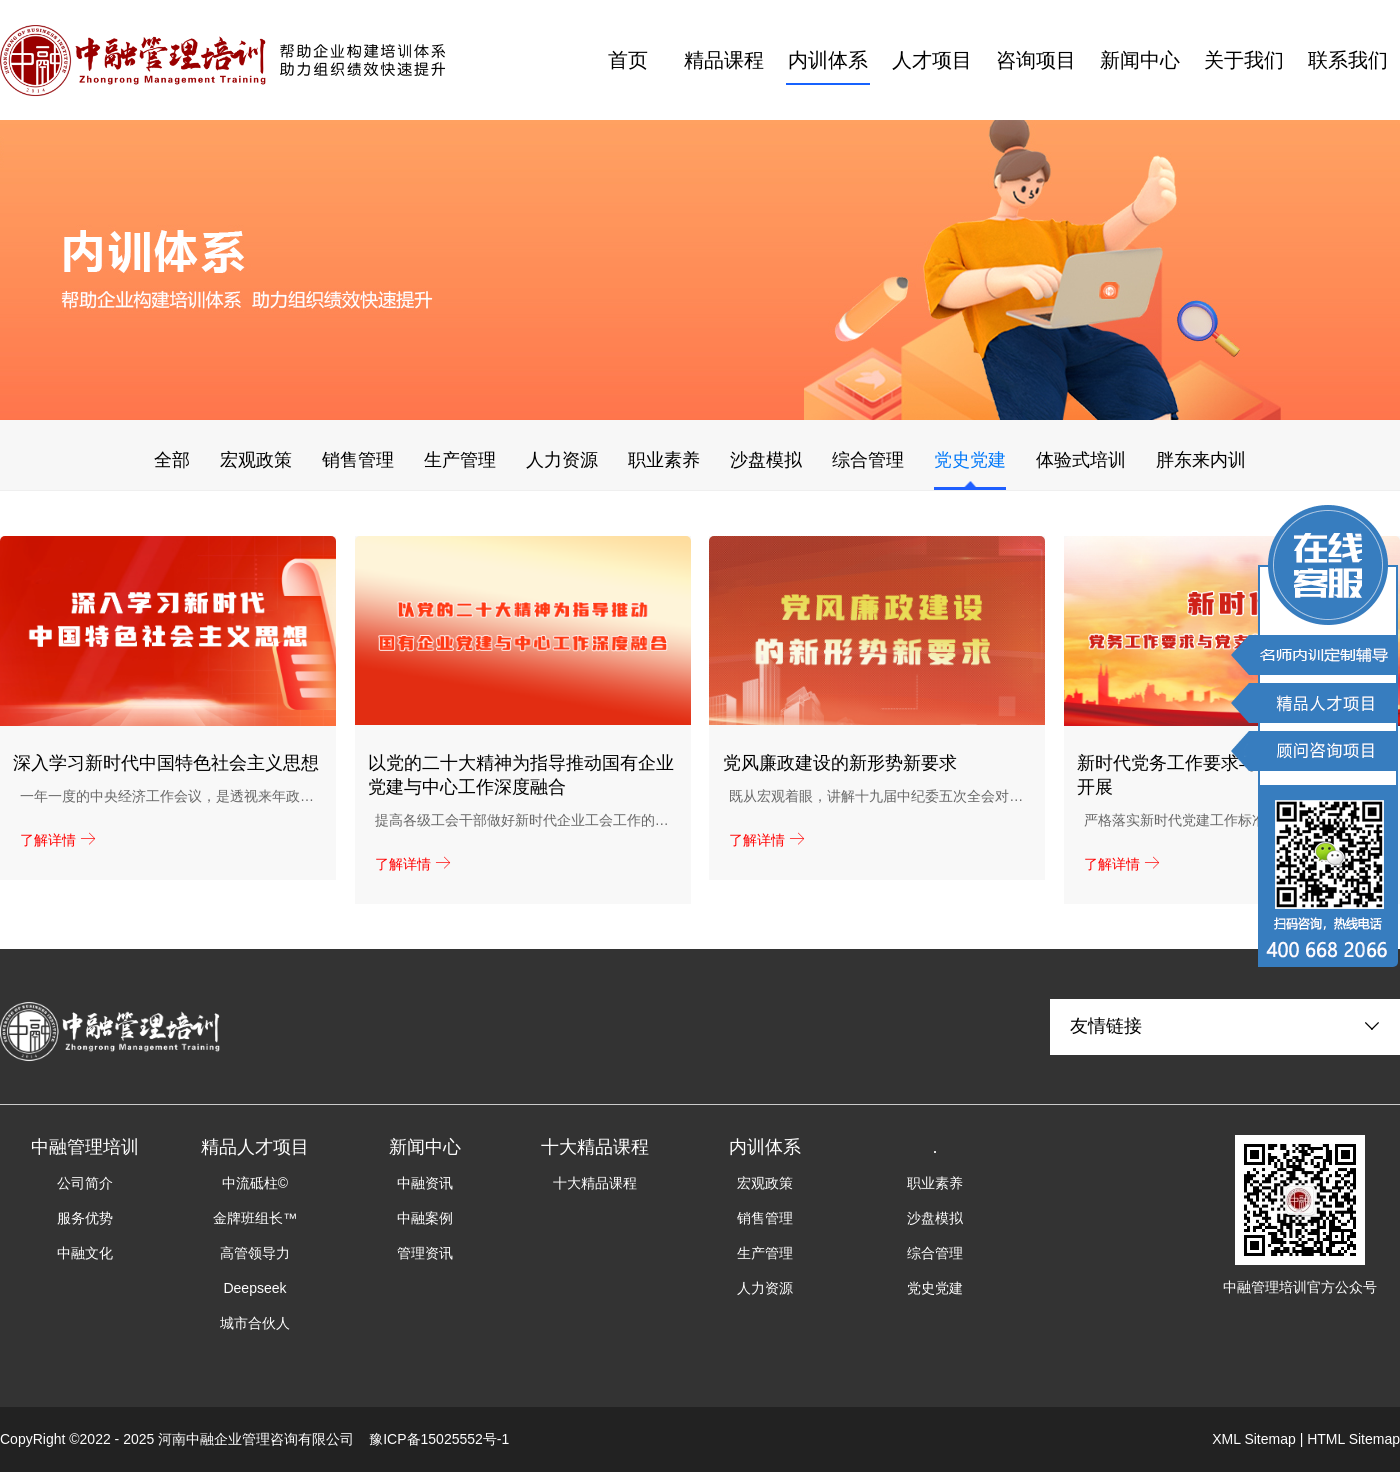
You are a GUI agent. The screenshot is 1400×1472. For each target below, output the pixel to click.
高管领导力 (255, 1253)
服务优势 (85, 1218)
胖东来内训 (1201, 460)
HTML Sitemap (1353, 1439)
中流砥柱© (255, 1183)
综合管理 (868, 460)
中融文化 (85, 1253)
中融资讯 (425, 1183)
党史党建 (970, 460)
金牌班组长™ (255, 1218)
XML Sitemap (1254, 1439)
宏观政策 (256, 460)
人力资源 (562, 460)
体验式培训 (1081, 460)
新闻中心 (1140, 60)
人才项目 (932, 60)
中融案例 (425, 1218)
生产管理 (460, 460)
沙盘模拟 (766, 460)
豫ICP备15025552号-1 (439, 1439)
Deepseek (254, 1288)
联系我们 (1348, 60)
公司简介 (85, 1183)
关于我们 (1244, 60)
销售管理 (358, 460)
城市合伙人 (255, 1323)
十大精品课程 (595, 1183)
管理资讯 (425, 1253)
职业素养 (664, 460)
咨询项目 (1036, 60)
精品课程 (724, 60)
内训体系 (828, 60)
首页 (628, 60)
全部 (172, 460)
